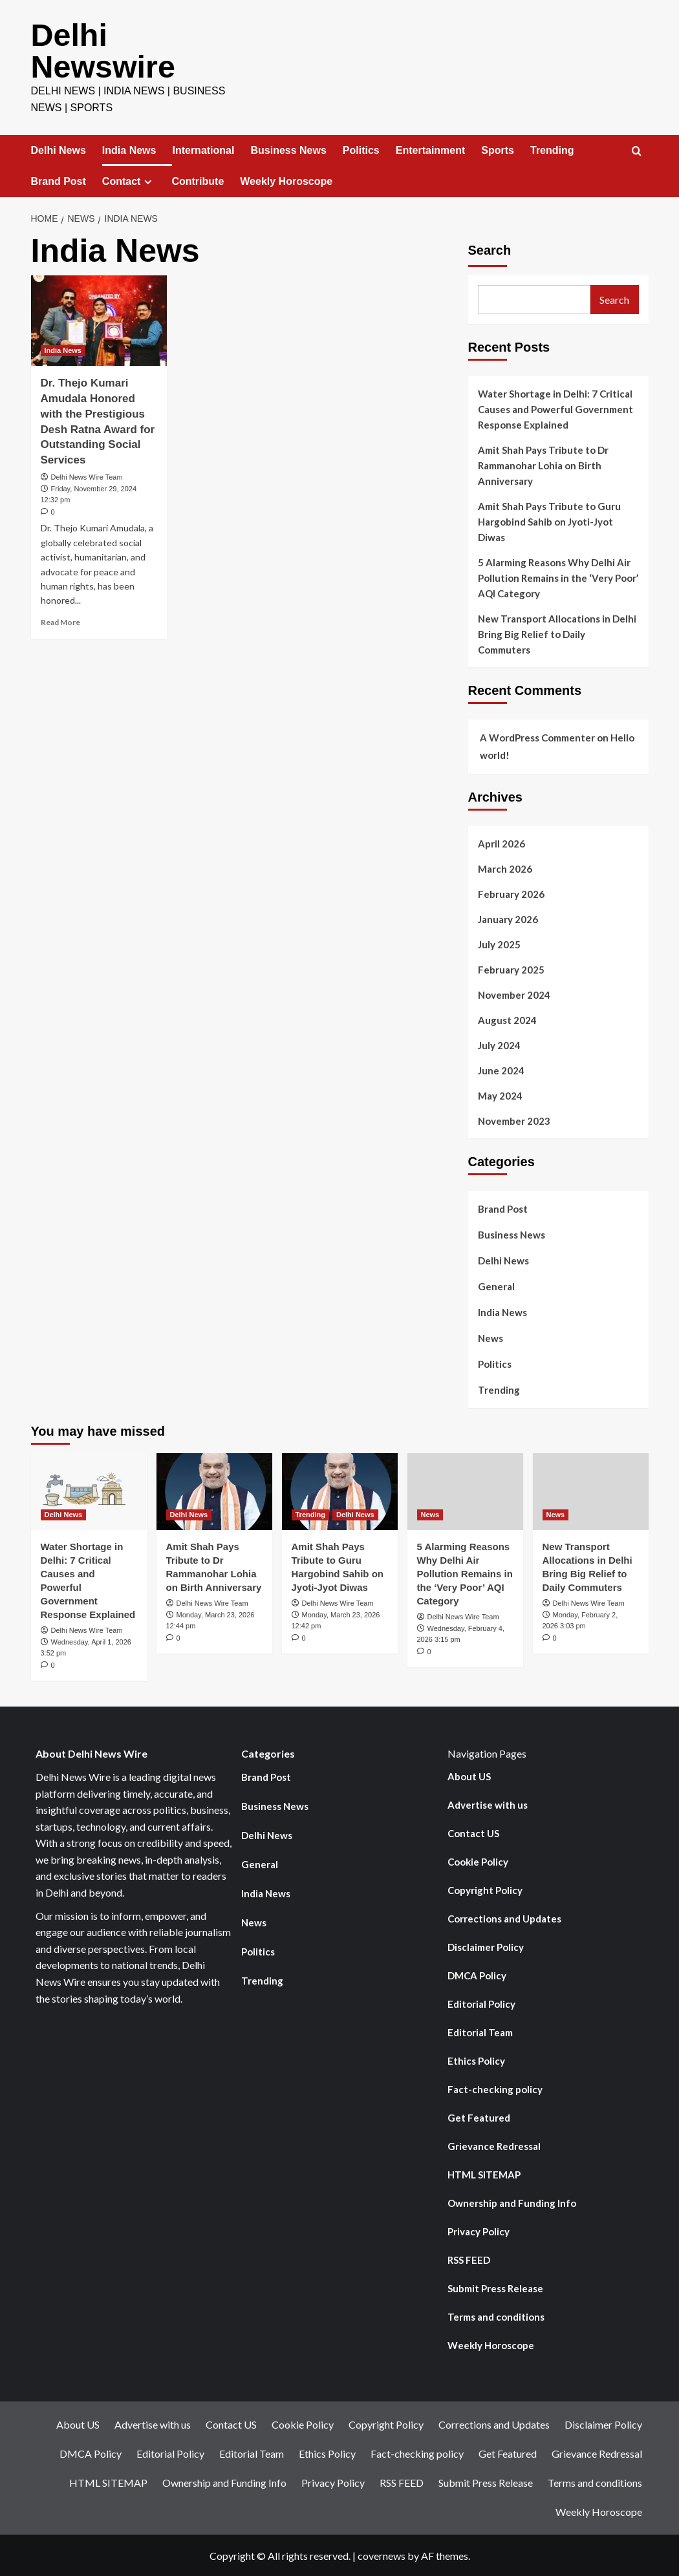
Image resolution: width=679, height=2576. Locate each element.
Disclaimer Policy (485, 1946)
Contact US (473, 1832)
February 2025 (511, 968)
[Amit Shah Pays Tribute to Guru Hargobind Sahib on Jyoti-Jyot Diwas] (340, 1490)
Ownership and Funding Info (511, 2202)
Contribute (197, 180)
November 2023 (514, 1119)
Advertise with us (487, 1803)
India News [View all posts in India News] (63, 349)
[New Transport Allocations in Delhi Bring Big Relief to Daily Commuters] (591, 1490)
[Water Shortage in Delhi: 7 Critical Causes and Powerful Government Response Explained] (89, 1490)
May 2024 (500, 1094)
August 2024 (507, 1019)
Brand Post (58, 180)
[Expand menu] (147, 180)
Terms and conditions (495, 2315)
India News (129, 149)
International (203, 149)
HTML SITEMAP (484, 2173)
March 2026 (505, 867)
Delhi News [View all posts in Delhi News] (64, 1513)
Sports (497, 149)
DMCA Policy (476, 1974)
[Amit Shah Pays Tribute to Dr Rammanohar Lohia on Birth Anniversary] (214, 1490)
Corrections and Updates (504, 1917)
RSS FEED (468, 2258)
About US (469, 1775)
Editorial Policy (481, 2002)
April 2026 (501, 842)
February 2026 (511, 893)
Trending (552, 149)
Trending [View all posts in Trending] (310, 1513)
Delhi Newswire (102, 50)
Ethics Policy (476, 2059)
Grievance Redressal (494, 2145)
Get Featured (478, 2116)
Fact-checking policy (495, 2088)
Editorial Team (480, 2031)
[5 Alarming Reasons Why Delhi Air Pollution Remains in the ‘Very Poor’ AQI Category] (465, 1490)
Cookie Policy (477, 1860)
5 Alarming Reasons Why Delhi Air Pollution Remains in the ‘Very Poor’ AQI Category (558, 576)
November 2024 (514, 993)
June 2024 (501, 1069)
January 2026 (508, 918)
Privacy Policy (478, 2230)
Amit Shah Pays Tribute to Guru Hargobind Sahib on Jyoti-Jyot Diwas (549, 520)
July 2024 (499, 1044)
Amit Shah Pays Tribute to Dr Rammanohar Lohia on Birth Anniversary (543, 464)
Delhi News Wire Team (87, 476)
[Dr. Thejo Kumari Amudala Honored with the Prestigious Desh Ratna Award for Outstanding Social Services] (99, 319)
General (496, 1285)
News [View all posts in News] (430, 1513)
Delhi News (58, 149)
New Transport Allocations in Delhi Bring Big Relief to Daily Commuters (557, 633)
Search (490, 249)
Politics (361, 149)
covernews (381, 2554)
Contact (129, 180)
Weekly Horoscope (286, 180)
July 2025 (499, 943)
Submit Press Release (495, 2287)
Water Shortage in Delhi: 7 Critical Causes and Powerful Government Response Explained (555, 408)
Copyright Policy (485, 1889)
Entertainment (431, 149)
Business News (288, 149)
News (490, 1337)
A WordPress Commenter (537, 736)
